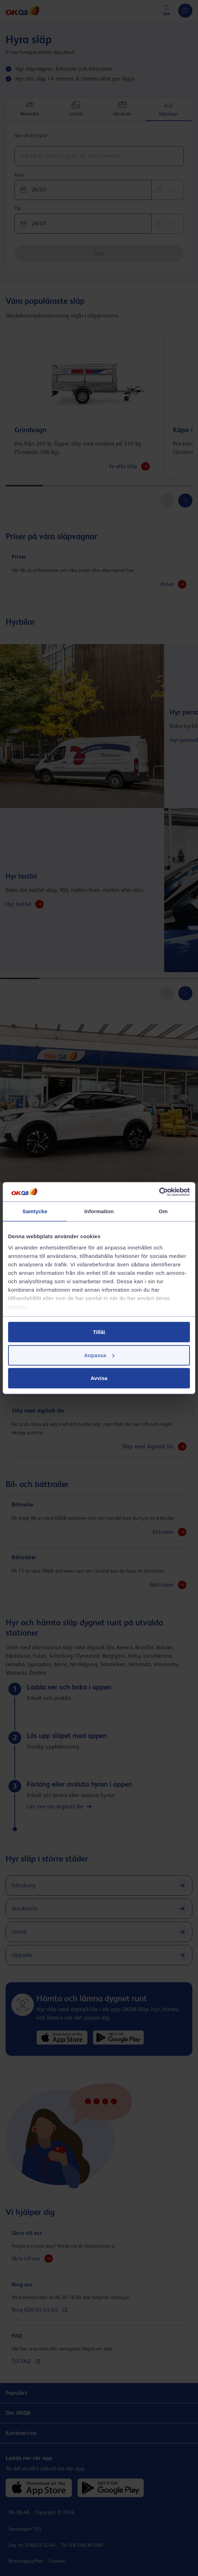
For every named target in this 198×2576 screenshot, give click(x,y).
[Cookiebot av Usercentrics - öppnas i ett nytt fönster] (159, 1191)
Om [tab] (163, 1211)
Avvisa (99, 1378)
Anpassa (99, 1355)
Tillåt (99, 1332)
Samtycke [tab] (35, 1211)
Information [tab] (99, 1211)
